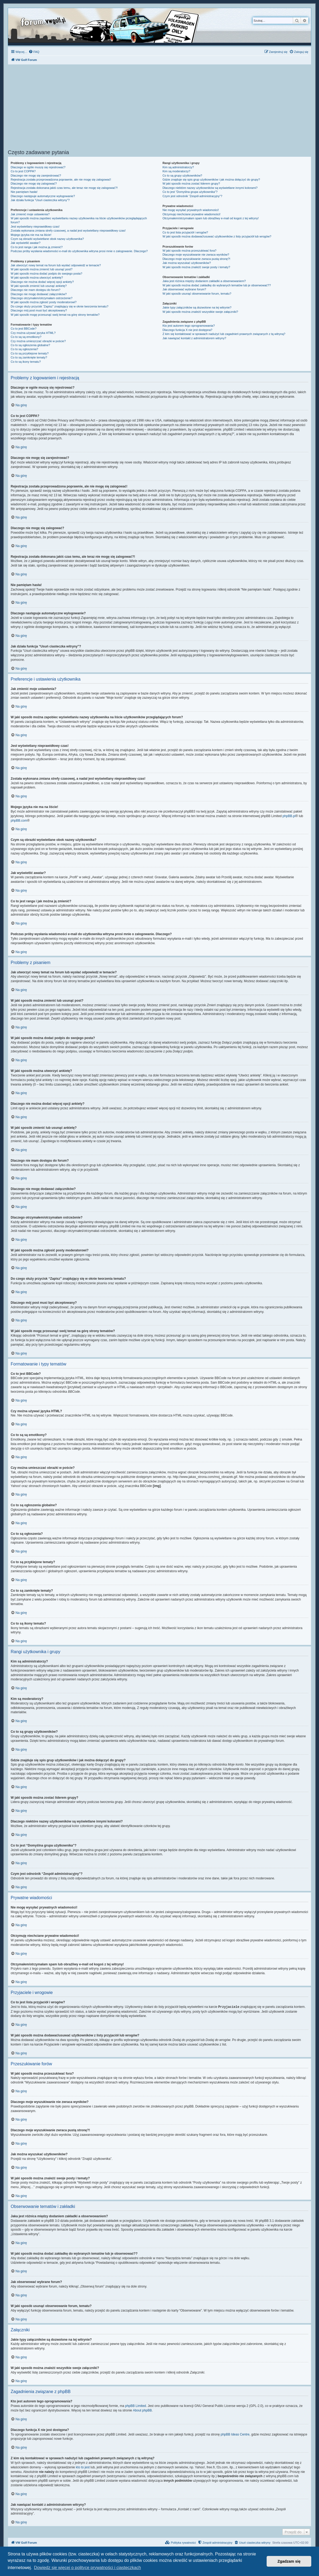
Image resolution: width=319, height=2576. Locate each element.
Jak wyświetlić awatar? (25, 242)
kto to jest (83, 2467)
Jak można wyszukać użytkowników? (186, 262)
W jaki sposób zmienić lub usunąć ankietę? (39, 285)
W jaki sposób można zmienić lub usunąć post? (41, 269)
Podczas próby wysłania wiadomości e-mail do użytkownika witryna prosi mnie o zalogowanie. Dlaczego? (79, 251)
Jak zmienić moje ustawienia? (30, 214)
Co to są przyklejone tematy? (30, 353)
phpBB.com (19, 820)
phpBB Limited (135, 2405)
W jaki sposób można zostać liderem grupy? (191, 183)
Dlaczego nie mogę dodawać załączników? (39, 294)
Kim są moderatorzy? (176, 171)
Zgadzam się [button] (289, 2561)
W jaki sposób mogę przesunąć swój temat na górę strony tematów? (55, 314)
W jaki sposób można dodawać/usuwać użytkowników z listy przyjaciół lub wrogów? (216, 236)
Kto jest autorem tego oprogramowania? (188, 325)
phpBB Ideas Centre (235, 2434)
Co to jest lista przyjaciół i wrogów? (185, 232)
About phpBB (142, 2410)
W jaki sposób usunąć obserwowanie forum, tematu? (196, 293)
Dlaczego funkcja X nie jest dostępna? (187, 329)
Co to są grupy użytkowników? (182, 175)
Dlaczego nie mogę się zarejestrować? (36, 175)
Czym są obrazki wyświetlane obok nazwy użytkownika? (47, 238)
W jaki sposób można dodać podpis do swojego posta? (46, 273)
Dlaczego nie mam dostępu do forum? (35, 289)
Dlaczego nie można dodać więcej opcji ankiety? (42, 281)
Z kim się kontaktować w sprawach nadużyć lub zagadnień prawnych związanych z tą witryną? (223, 333)
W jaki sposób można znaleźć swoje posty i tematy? (196, 267)
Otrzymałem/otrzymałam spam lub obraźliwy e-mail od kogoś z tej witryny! (210, 218)
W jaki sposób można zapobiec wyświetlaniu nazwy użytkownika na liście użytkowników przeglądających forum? (79, 220)
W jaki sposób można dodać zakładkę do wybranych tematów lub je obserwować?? (216, 285)
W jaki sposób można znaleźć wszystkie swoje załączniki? (200, 311)
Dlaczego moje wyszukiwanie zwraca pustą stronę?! (196, 258)
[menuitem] (34, 52)
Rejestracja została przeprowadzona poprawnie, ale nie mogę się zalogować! (61, 179)
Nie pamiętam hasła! (24, 191)
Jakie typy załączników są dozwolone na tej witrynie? (196, 307)
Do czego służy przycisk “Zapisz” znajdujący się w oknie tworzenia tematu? (59, 306)
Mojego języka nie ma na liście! (31, 234)
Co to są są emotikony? (26, 336)
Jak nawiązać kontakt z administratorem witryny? (194, 338)
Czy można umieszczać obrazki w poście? (38, 341)
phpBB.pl (289, 816)
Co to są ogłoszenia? (24, 349)
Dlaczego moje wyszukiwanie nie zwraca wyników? (195, 254)
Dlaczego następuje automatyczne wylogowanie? (43, 196)
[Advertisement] (159, 107)
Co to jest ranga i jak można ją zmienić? (37, 247)
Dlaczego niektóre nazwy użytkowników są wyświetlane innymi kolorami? (210, 187)
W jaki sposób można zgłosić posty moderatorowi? (43, 302)
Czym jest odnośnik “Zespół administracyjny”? (192, 196)
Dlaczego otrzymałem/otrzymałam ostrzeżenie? (41, 298)
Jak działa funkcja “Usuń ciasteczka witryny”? (40, 200)
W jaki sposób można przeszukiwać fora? (189, 250)
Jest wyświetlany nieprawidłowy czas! (35, 226)
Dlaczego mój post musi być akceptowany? (39, 310)
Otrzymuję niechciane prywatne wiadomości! (191, 214)
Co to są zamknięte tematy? (29, 357)
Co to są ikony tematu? (26, 361)
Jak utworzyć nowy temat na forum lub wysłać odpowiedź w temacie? (56, 265)
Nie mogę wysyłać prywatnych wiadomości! (190, 210)
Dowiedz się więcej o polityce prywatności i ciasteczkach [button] (87, 2567)
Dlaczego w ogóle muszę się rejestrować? (38, 167)
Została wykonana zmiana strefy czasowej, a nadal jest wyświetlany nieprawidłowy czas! (68, 230)
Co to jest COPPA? (23, 171)
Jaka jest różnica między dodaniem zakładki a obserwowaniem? (204, 281)
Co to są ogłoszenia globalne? (30, 345)
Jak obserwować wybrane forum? (184, 289)
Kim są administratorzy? (178, 167)
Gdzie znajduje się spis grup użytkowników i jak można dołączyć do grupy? (211, 179)
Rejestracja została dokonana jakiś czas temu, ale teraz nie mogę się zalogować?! (64, 187)
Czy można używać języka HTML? (33, 332)
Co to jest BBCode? (24, 328)
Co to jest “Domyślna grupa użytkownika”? (189, 191)
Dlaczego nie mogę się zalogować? (34, 183)
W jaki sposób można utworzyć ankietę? (37, 277)
